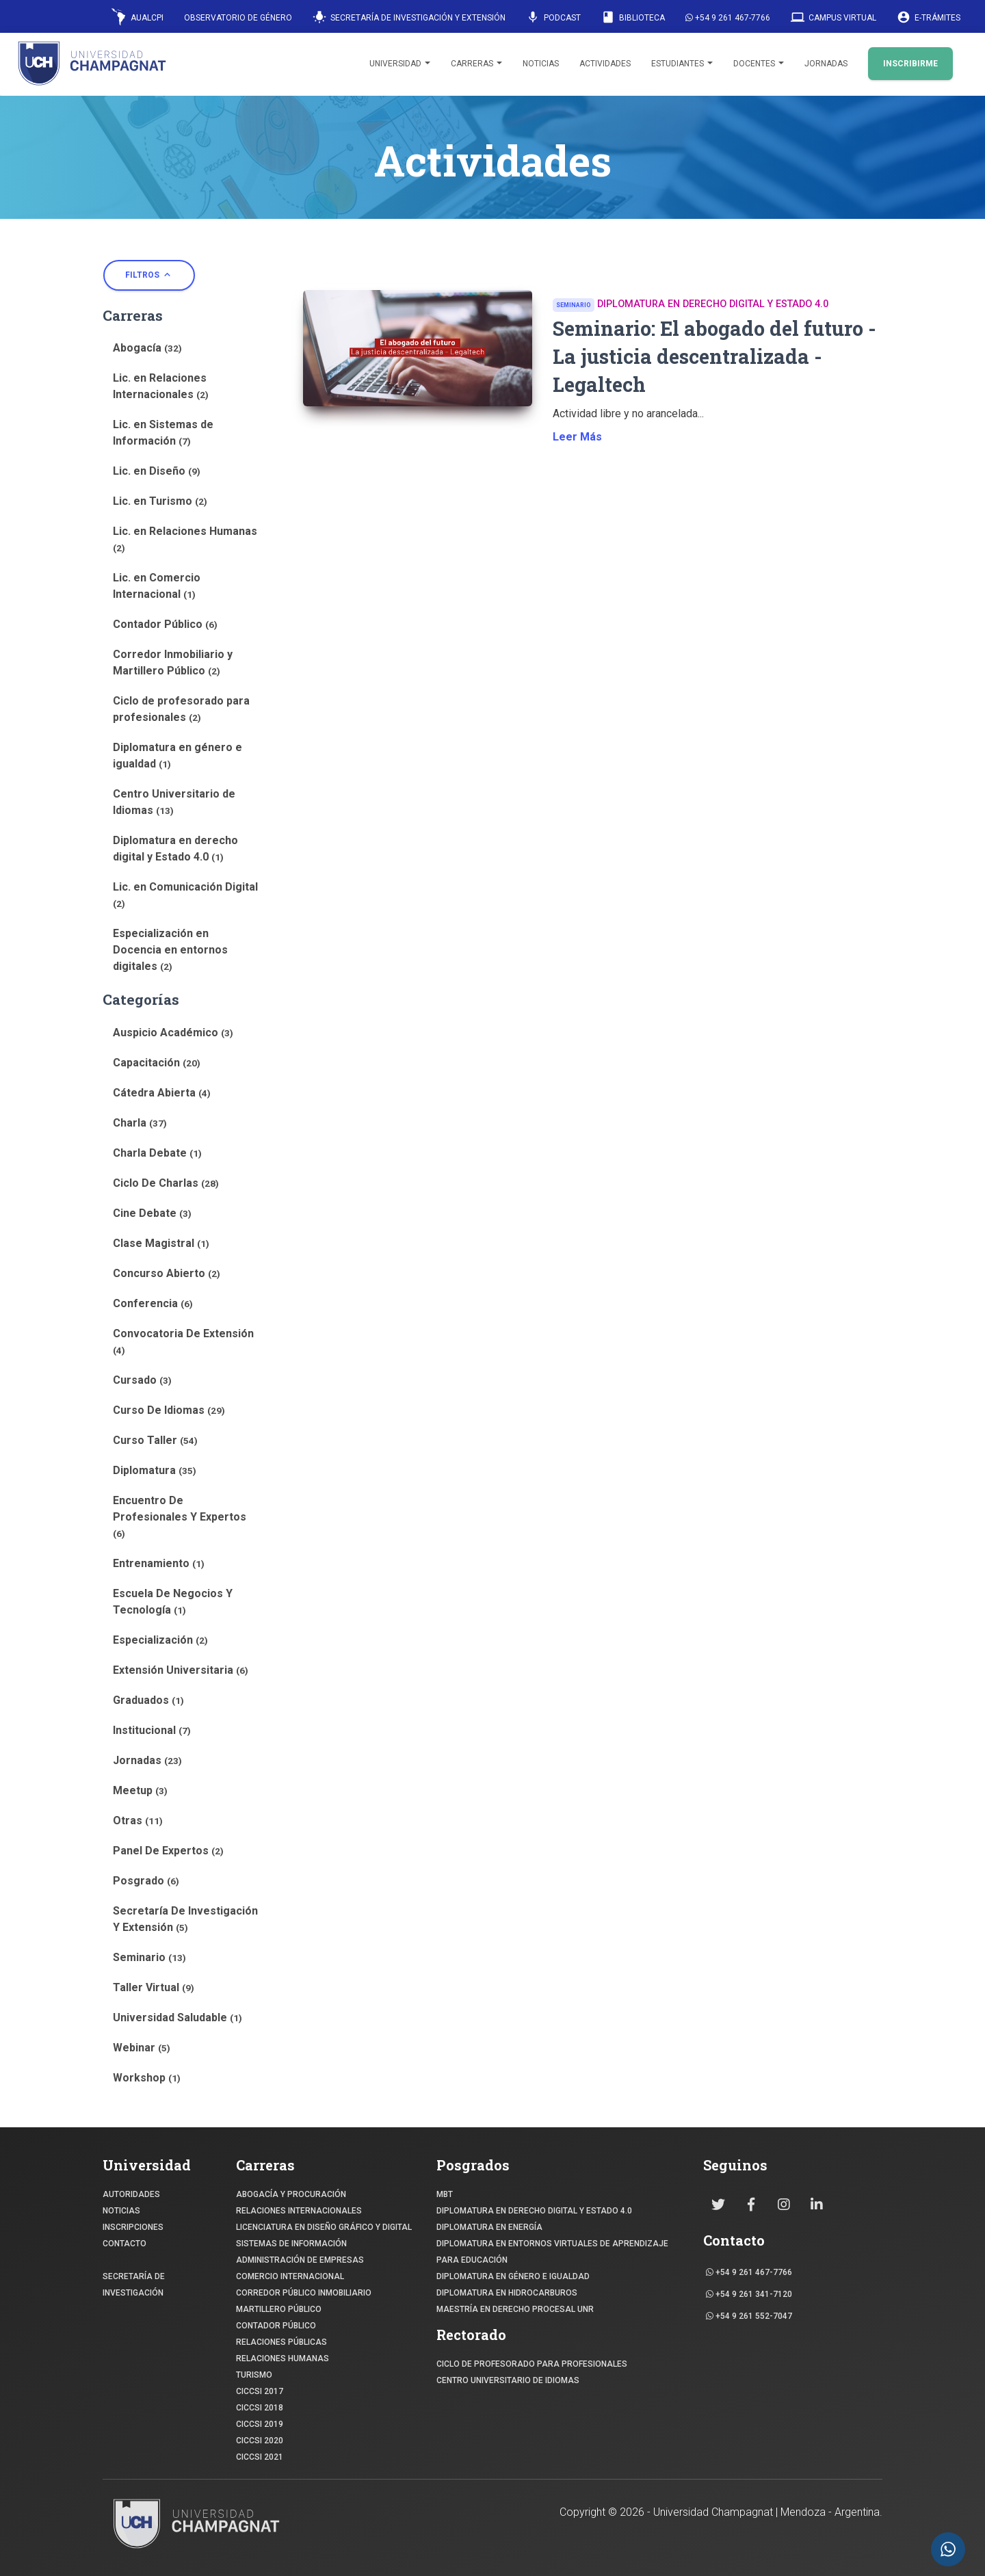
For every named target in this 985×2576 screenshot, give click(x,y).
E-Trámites (928, 17)
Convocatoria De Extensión (183, 1341)
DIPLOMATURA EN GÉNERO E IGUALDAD (513, 2276)
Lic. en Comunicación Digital (185, 894)
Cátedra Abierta (162, 1092)
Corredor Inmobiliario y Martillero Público (173, 662)
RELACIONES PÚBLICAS (281, 2342)
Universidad (399, 63)
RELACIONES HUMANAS (282, 2358)
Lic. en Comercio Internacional (156, 586)
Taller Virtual (153, 1987)
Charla (140, 1122)
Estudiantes (682, 63)
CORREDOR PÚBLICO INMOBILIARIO (303, 2293)
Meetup (140, 1790)
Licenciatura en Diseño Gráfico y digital (324, 2227)
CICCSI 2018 (259, 2408)
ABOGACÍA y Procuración (291, 2194)
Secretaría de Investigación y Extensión (409, 17)
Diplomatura (154, 1470)
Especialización (160, 1639)
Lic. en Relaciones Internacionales (161, 386)
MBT (444, 2194)
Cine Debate (152, 1213)
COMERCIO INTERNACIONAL (290, 2276)
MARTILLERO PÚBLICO (278, 2309)
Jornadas (826, 63)
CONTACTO (124, 2243)
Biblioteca (633, 17)
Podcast (553, 17)
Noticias (541, 63)
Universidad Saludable (177, 2017)
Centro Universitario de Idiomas (174, 802)
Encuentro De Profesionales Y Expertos (179, 1516)
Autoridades (131, 2194)
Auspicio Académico (173, 1032)
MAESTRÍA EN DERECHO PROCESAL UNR (515, 2309)
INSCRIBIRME (910, 63)
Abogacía (147, 347)
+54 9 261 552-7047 (749, 2316)
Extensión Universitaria (180, 1670)
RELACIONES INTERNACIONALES (299, 2211)
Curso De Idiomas (169, 1410)
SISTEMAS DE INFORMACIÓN (291, 2243)
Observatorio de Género (238, 18)
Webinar (141, 2047)
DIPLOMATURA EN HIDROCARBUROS (506, 2293)
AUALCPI (137, 16)
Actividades (605, 63)
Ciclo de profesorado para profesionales (181, 709)
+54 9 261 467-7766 (727, 18)
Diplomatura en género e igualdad (177, 755)
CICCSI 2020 (259, 2440)
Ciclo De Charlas (166, 1183)
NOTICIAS (121, 2211)
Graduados (148, 1700)
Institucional (152, 1730)
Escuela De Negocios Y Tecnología (173, 1601)
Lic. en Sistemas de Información (163, 432)
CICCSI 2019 (259, 2424)
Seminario (149, 1957)
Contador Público (165, 624)
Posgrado (146, 1880)
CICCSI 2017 (259, 2391)
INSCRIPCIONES (133, 2227)
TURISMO (254, 2375)
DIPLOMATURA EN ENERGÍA (489, 2227)
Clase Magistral (161, 1243)
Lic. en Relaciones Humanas (185, 539)
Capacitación (156, 1062)
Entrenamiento (159, 1563)
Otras (138, 1820)
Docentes (758, 63)
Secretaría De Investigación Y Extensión (185, 1919)
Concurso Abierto (166, 1273)
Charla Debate (157, 1152)
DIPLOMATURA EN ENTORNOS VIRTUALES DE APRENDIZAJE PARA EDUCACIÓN (552, 2252)
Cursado (142, 1380)
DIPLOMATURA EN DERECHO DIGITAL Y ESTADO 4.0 (534, 2211)
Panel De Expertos (168, 1850)
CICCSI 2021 (259, 2457)
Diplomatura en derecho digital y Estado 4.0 (175, 848)
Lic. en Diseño (156, 470)
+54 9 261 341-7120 (749, 2294)
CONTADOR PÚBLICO (276, 2325)
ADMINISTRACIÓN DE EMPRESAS (300, 2260)
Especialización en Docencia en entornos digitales (170, 950)
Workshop (147, 2077)
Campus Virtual (833, 17)
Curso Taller (155, 1440)
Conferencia (153, 1303)
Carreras (476, 63)
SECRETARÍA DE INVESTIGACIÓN (134, 2285)
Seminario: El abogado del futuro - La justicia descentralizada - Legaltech (714, 356)
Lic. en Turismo (160, 501)
